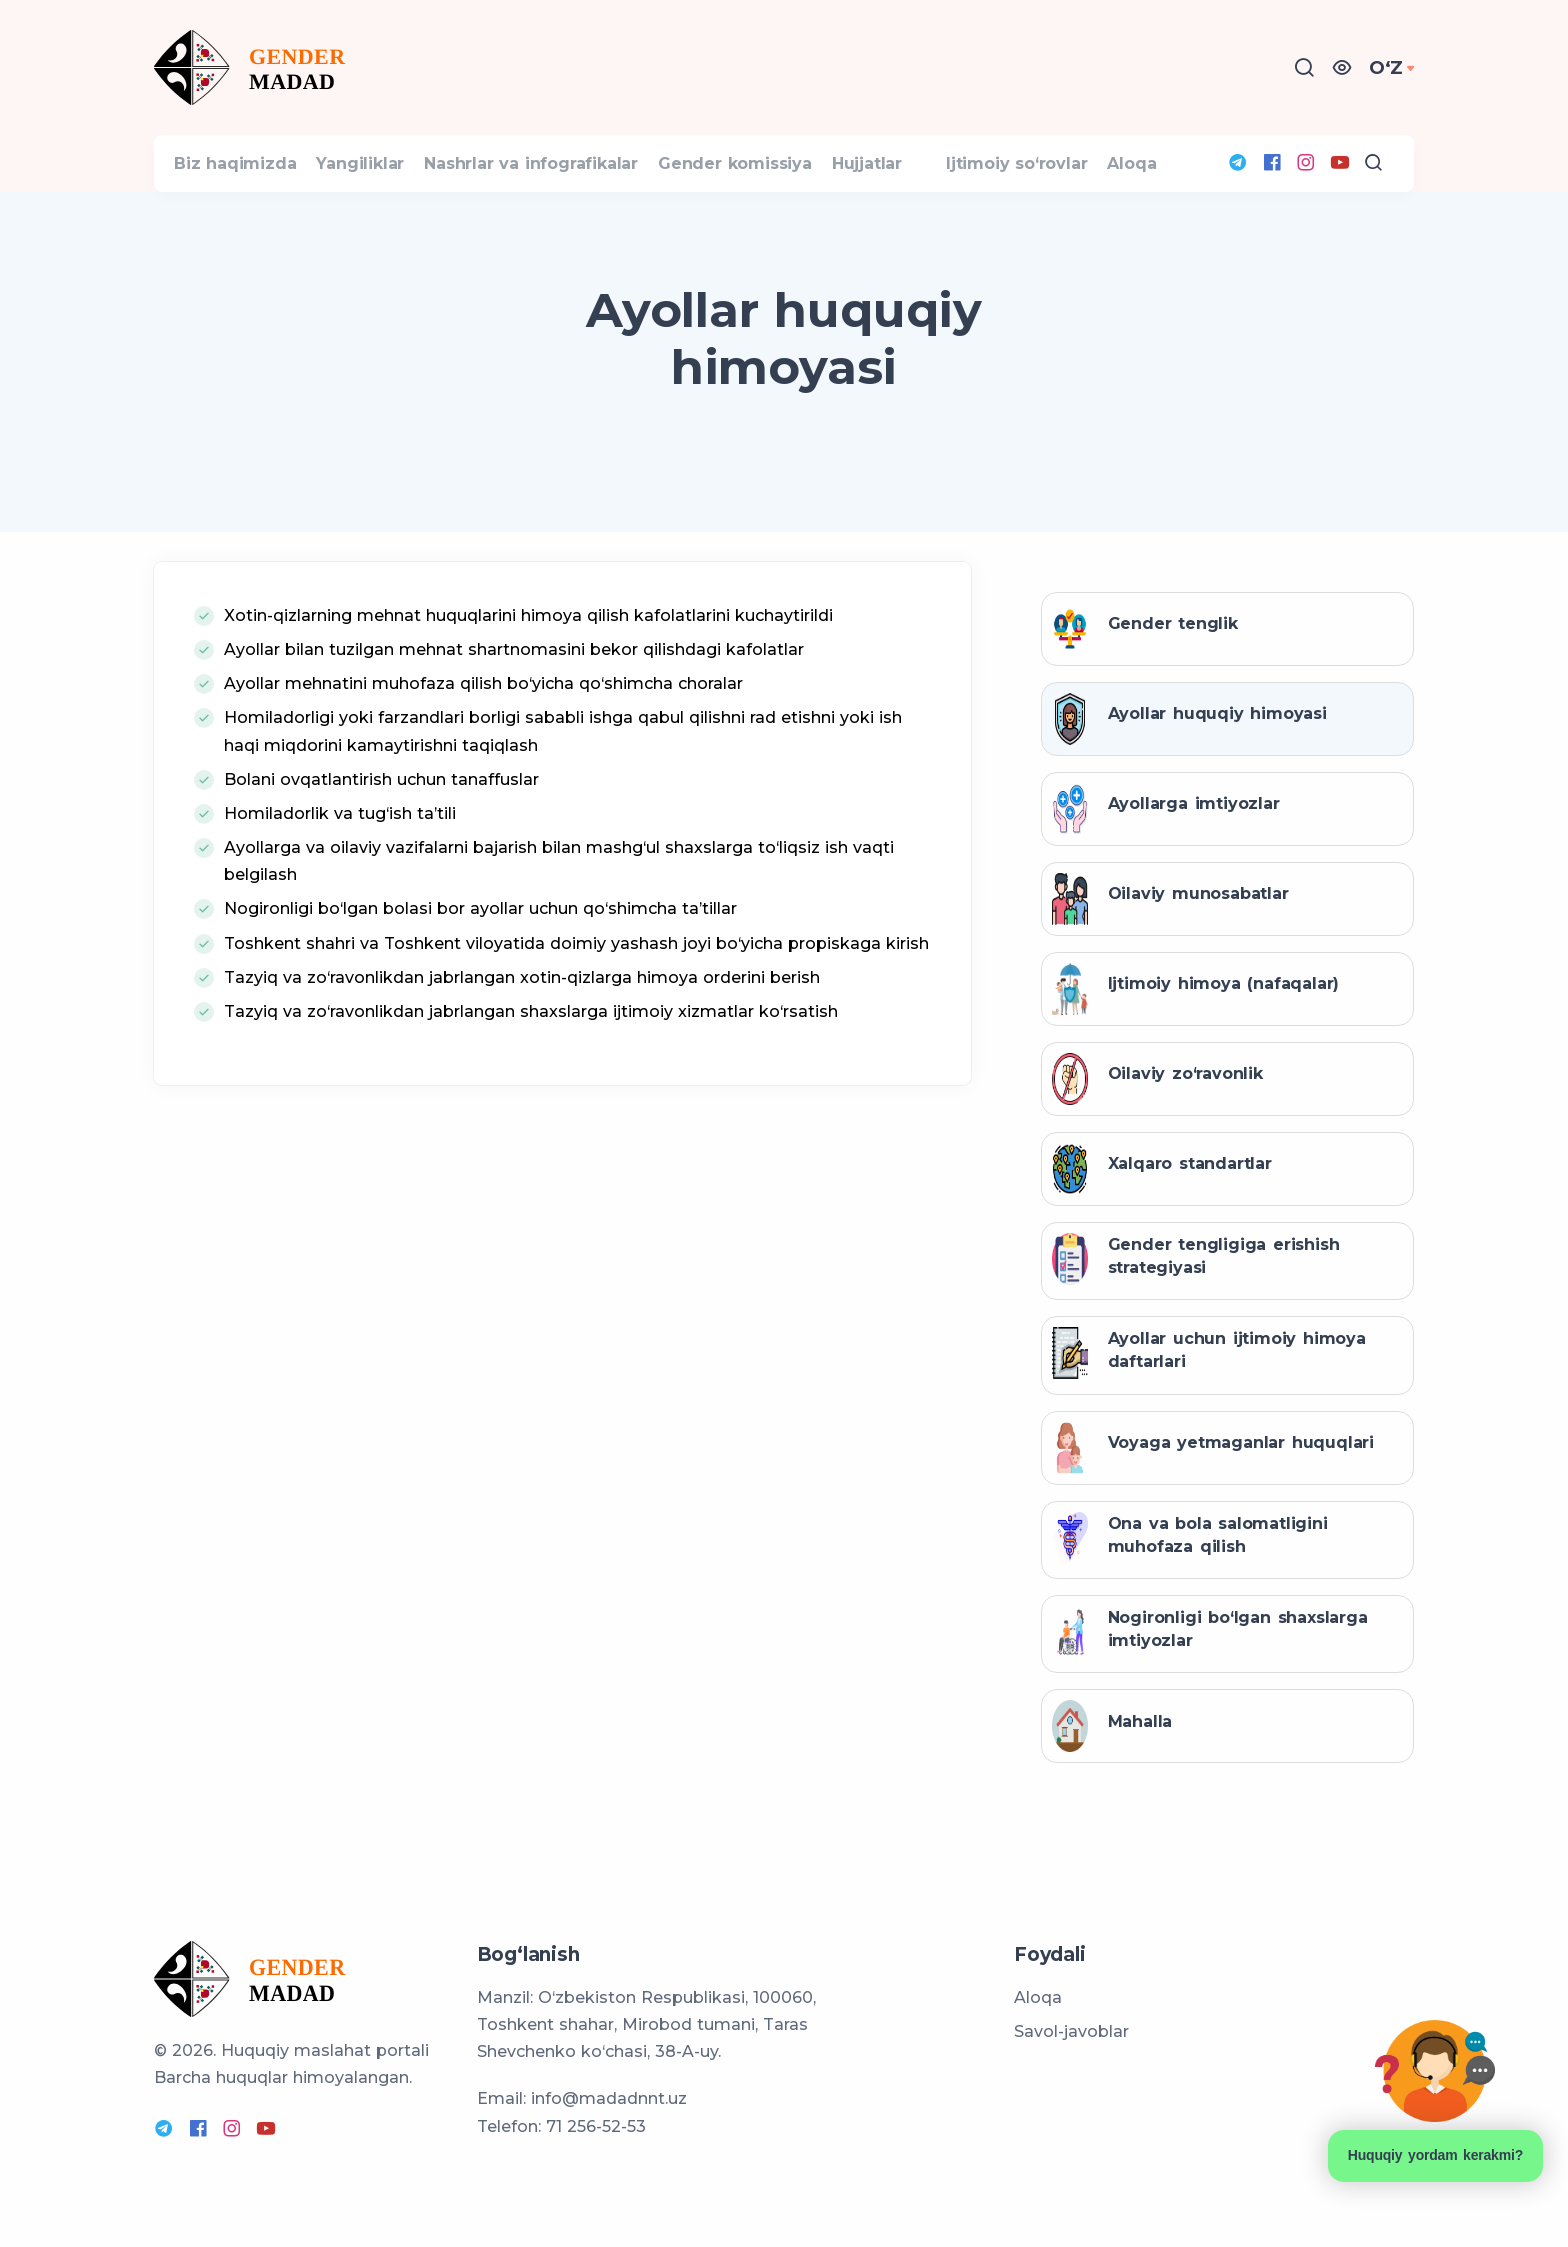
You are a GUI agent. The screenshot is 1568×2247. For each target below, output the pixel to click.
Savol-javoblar (1071, 2031)
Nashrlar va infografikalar (581, 189)
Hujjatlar (957, 189)
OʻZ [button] (1388, 67)
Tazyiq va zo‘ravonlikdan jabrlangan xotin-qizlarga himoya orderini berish (522, 1029)
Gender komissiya (805, 189)
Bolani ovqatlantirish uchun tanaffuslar (381, 831)
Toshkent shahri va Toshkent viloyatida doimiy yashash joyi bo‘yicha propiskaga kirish (576, 994)
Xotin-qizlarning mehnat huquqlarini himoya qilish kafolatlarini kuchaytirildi (528, 667)
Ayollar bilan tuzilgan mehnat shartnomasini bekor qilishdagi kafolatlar (514, 701)
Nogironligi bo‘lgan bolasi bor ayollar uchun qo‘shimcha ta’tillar (480, 960)
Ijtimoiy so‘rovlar (1102, 189)
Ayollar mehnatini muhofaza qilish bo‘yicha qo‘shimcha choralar (483, 735)
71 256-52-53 (596, 2126)
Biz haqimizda (245, 189)
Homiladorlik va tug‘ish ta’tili (340, 865)
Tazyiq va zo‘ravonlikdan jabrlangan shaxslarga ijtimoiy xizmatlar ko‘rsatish (531, 1063)
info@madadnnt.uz (609, 2098)
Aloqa (1237, 189)
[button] (1347, 67)
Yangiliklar (390, 189)
